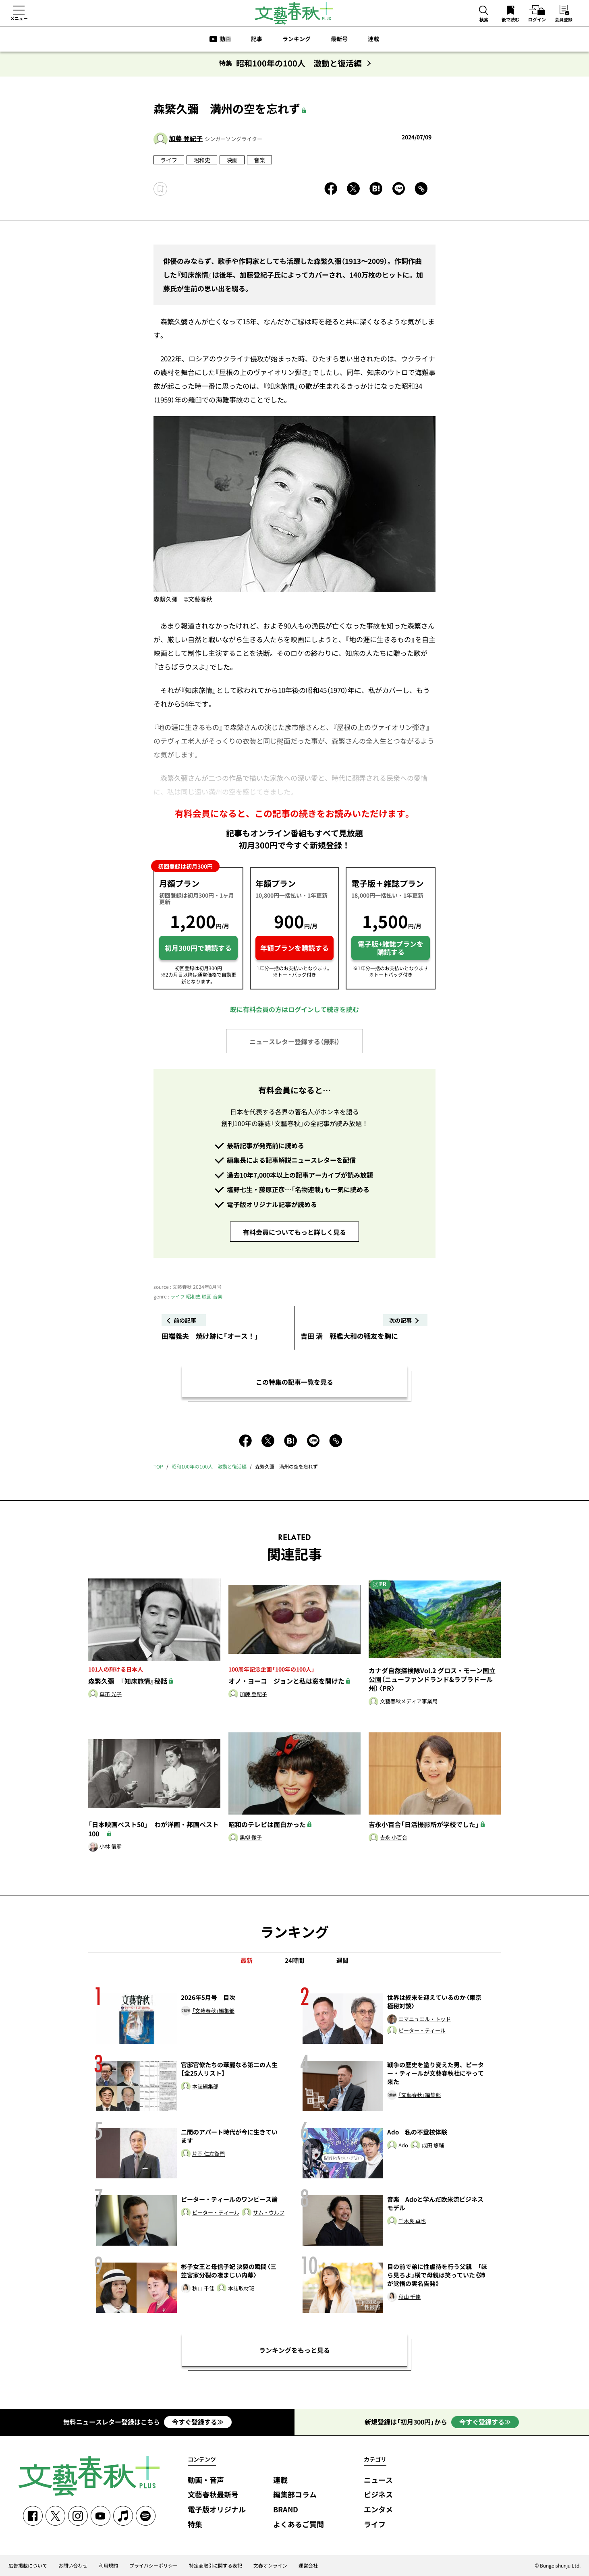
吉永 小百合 (393, 1838)
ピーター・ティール (422, 2031)
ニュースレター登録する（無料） (294, 1041)
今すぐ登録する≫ (198, 2422)
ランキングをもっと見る (294, 2350)
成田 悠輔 (433, 2146)
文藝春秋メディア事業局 (409, 1702)
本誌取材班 (241, 2289)
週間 (342, 1960)
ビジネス (378, 2495)
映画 (232, 160)
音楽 (259, 160)
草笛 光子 (111, 1694)
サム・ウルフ (268, 2213)
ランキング (296, 38)
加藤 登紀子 (186, 138)
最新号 (339, 38)
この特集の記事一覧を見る (294, 1382)
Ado (403, 2146)
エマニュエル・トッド (424, 2019)
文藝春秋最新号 (213, 2495)
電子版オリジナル (217, 2509)
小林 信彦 (111, 1847)
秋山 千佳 (203, 2289)
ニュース (378, 2480)
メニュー (19, 18)
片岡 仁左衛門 (208, 2154)
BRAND (285, 2509)
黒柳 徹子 (251, 1838)
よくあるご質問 (298, 2524)
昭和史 (201, 160)
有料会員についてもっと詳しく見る (294, 1232)
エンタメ (378, 2509)
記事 (256, 38)
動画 (225, 38)
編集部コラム (295, 2495)
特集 (195, 2524)
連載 (373, 38)
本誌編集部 (205, 2087)
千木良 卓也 (412, 2221)
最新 (247, 1960)
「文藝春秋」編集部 (213, 2011)
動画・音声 (206, 2480)
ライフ (168, 160)
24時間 (294, 1960)
